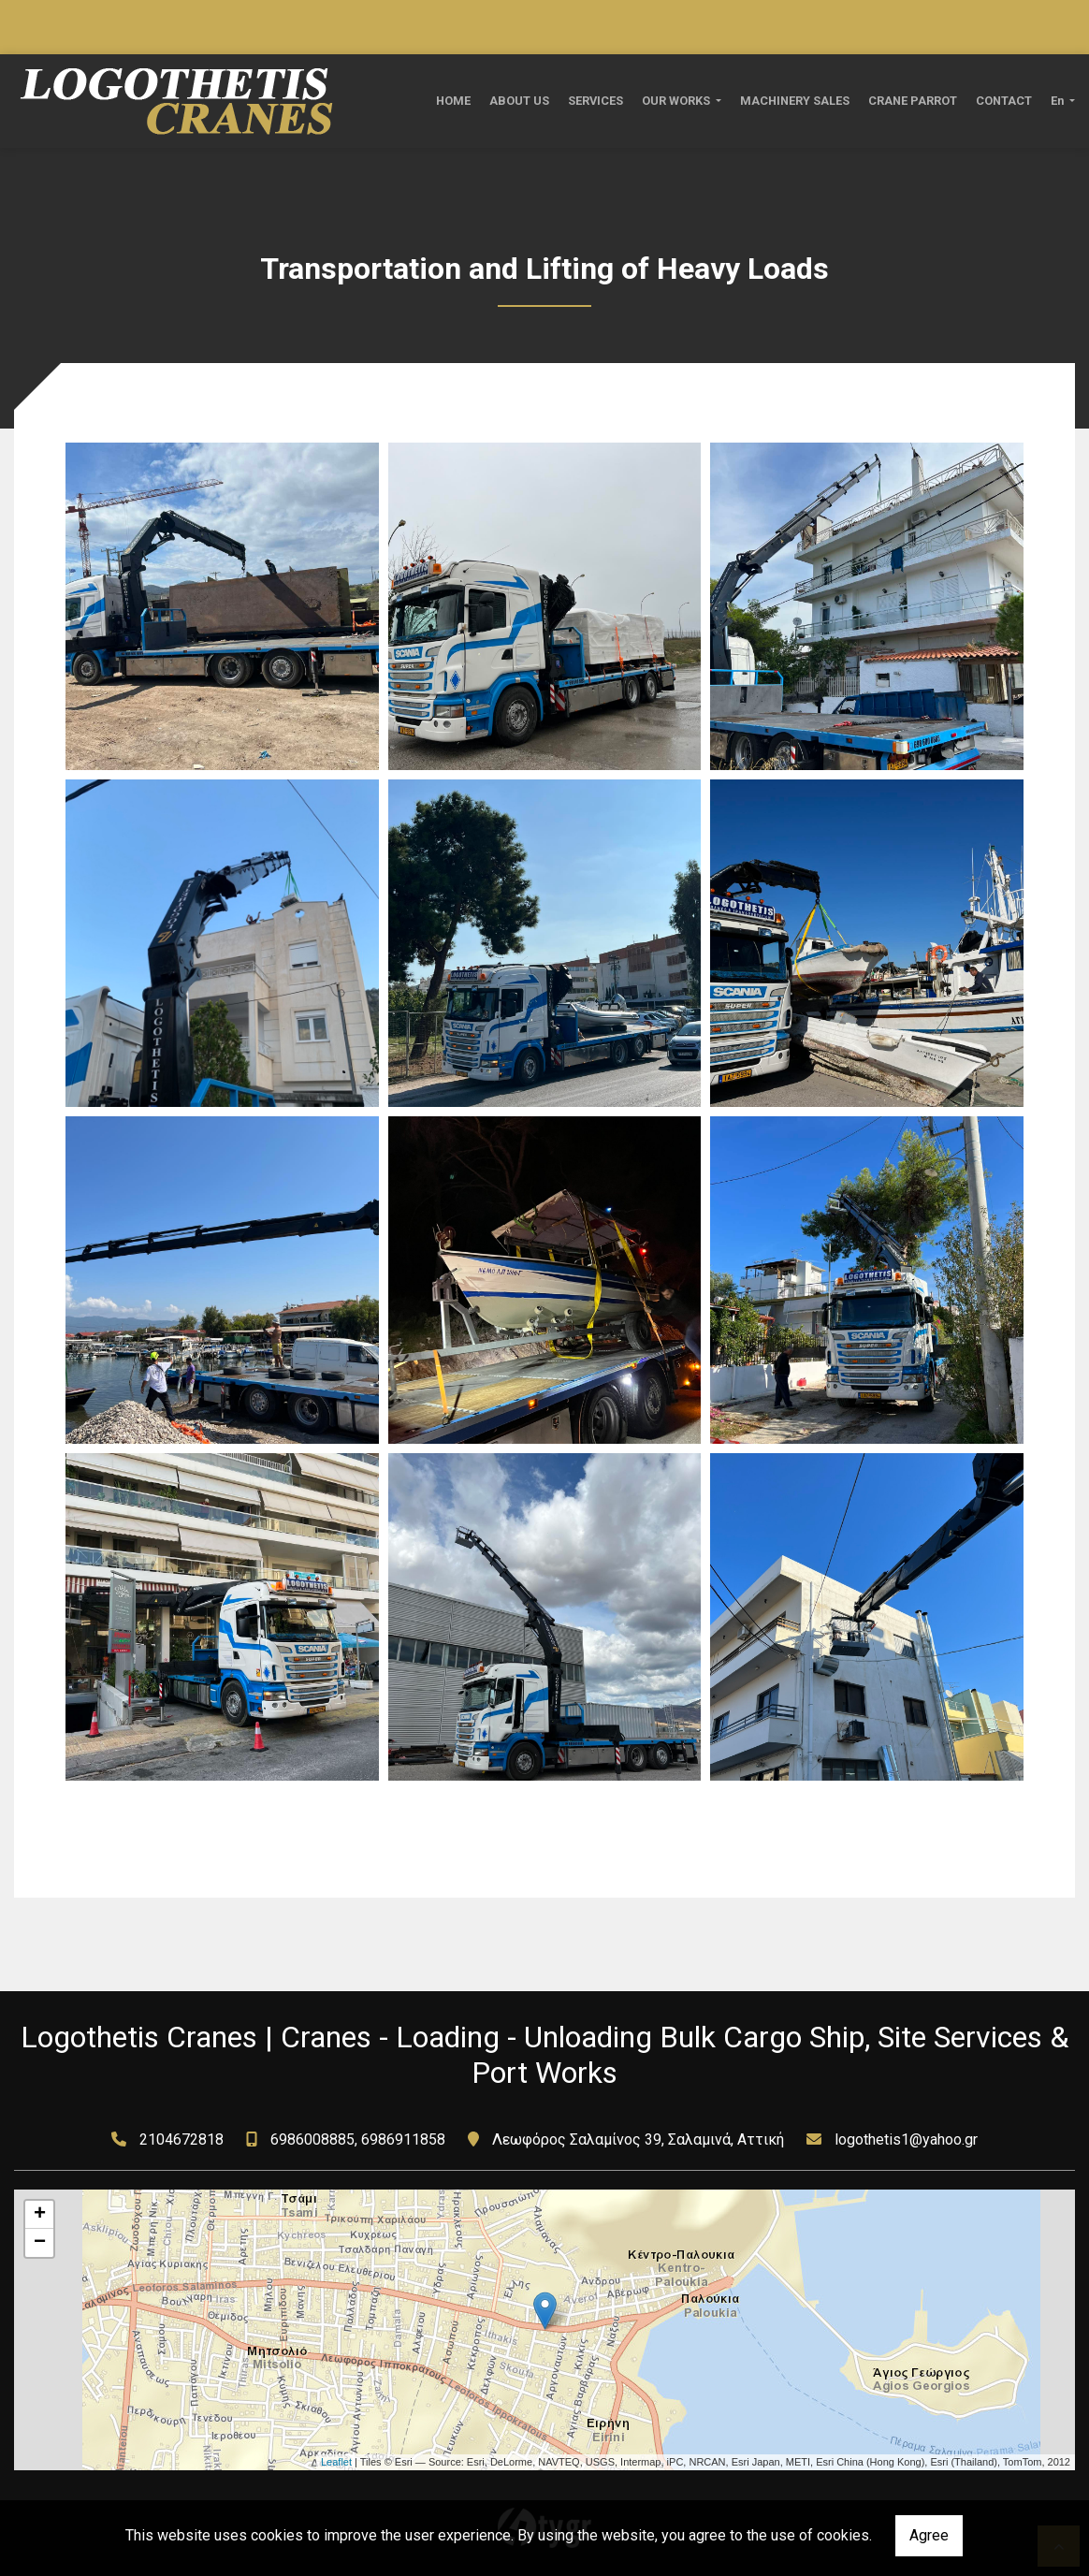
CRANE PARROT (912, 101)
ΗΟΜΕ (453, 101)
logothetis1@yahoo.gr (906, 2139)
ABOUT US (519, 101)
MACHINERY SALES (794, 101)
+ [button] (40, 2215)
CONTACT (1004, 101)
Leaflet (336, 2461)
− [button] (40, 2243)
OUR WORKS (677, 101)
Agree (929, 2535)
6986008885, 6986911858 (357, 2139)
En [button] (1059, 101)
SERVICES (595, 101)
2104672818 (181, 2139)
